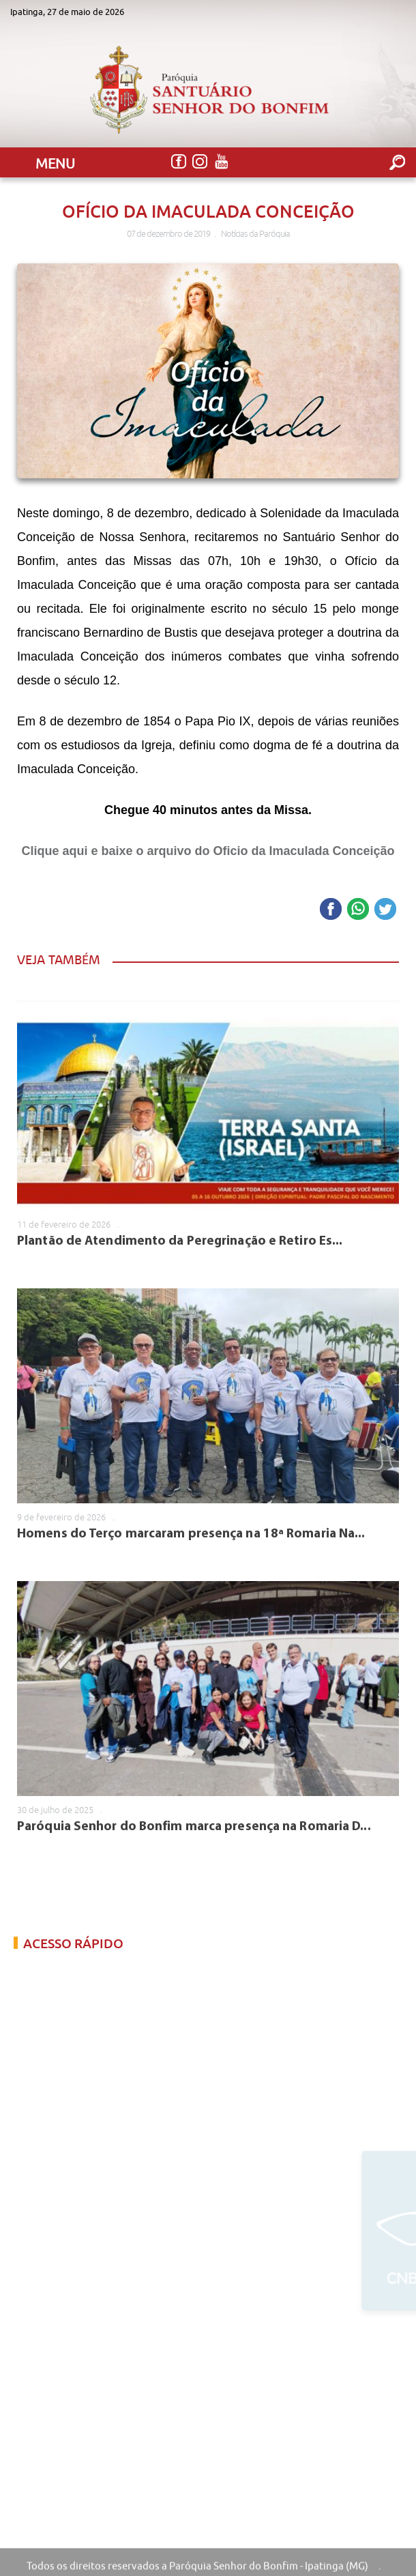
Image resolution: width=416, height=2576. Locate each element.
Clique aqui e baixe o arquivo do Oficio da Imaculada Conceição (207, 851)
